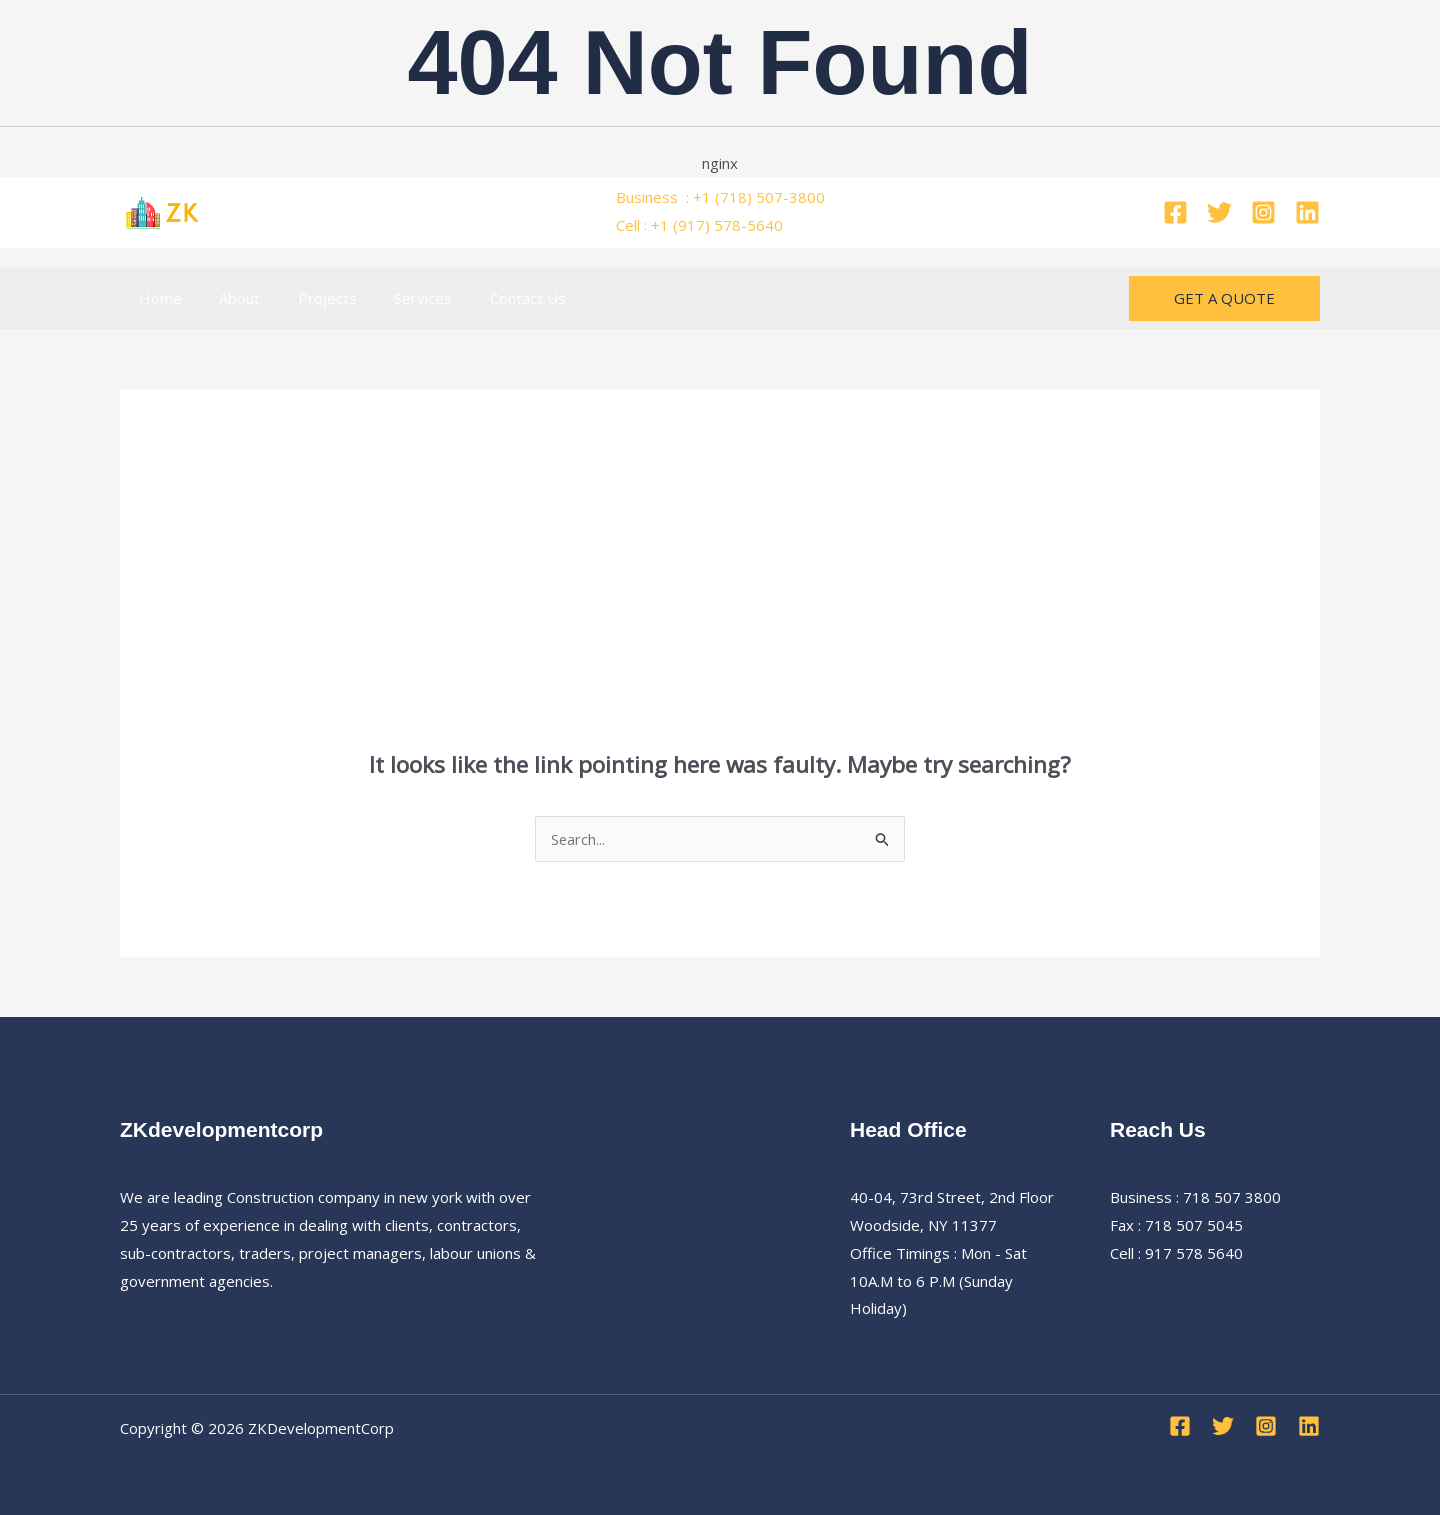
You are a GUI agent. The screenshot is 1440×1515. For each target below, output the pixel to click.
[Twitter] (1219, 212)
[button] (1224, 298)
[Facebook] (1175, 212)
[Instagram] (1263, 212)
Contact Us (494, 298)
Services (397, 298)
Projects (308, 298)
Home (156, 298)
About (228, 298)
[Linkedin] (1307, 212)
